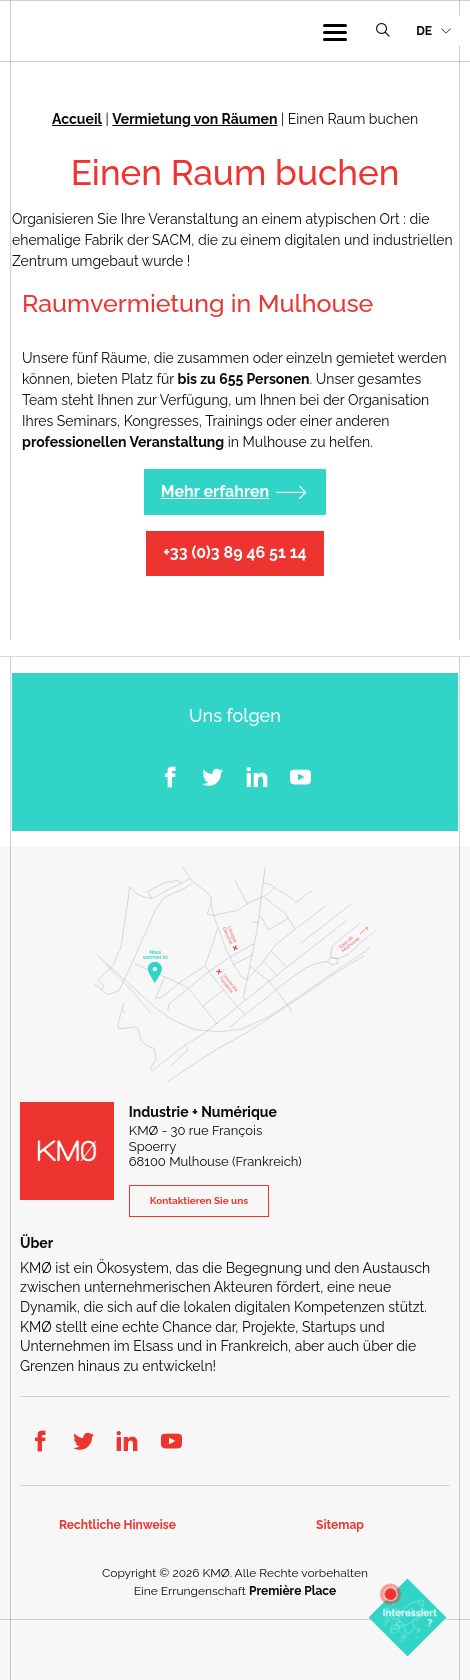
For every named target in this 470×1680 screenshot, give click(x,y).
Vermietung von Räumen (194, 119)
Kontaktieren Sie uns (199, 1200)
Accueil (77, 119)
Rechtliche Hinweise (117, 1525)
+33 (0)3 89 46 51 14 (235, 552)
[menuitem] (433, 31)
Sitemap (340, 1525)
